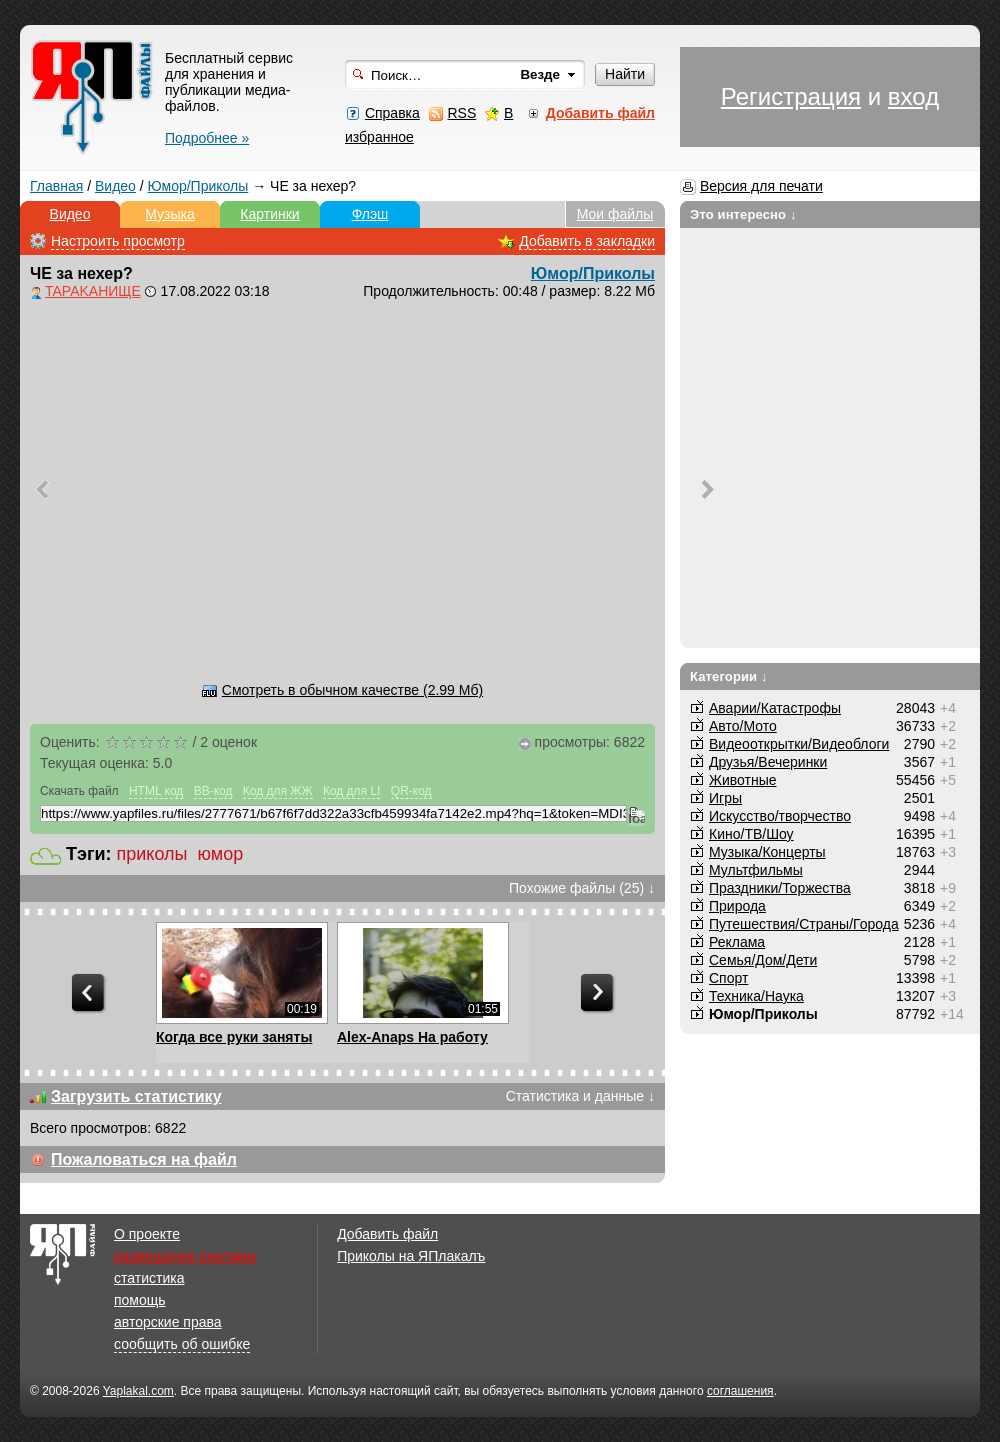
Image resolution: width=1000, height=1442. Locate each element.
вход (913, 96)
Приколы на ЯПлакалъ (411, 1256)
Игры (725, 798)
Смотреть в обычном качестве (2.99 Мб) (352, 690)
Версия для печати (761, 186)
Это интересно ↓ (743, 214)
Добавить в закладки (587, 241)
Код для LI (352, 791)
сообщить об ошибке (182, 1344)
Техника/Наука (756, 996)
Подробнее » (207, 138)
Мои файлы (615, 214)
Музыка (170, 214)
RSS (461, 113)
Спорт (728, 978)
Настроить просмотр (118, 241)
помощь (140, 1300)
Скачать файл (79, 791)
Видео (115, 186)
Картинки (269, 214)
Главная (56, 186)
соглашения (740, 1391)
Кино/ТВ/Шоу (751, 834)
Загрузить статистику (136, 1096)
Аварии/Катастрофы (775, 708)
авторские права (168, 1322)
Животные (743, 780)
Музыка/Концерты (767, 852)
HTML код (156, 791)
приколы (152, 854)
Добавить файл (387, 1234)
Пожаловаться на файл (144, 1159)
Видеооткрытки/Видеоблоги (799, 744)
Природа (737, 906)
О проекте (147, 1234)
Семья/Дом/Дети (763, 960)
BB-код (213, 791)
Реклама (737, 942)
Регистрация (791, 96)
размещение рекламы (185, 1256)
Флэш (370, 214)
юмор (221, 854)
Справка (392, 113)
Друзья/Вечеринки (768, 762)
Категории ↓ (729, 676)
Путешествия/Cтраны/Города (804, 924)
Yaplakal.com (138, 1391)
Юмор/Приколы (198, 186)
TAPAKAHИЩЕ (93, 291)
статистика (149, 1278)
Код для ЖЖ (278, 791)
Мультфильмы (756, 870)
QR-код (411, 791)
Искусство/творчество (780, 816)
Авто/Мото (743, 726)
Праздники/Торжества (780, 888)
